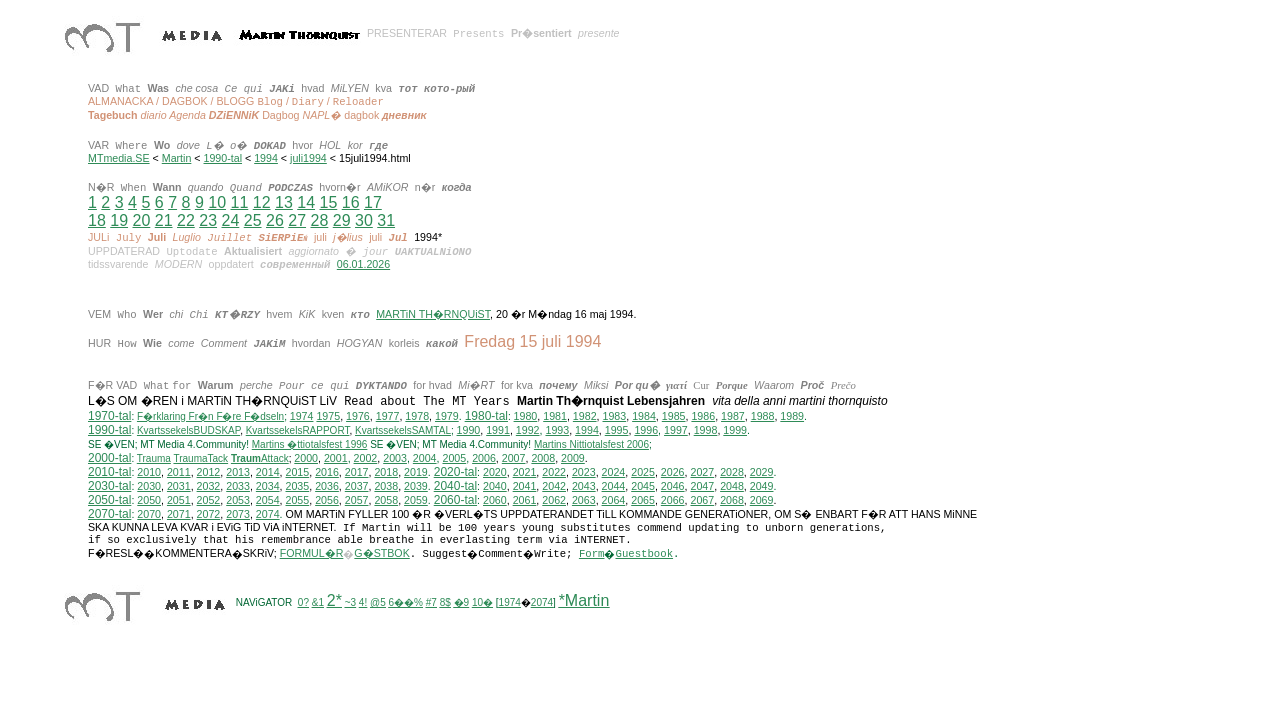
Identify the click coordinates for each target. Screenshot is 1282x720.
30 (364, 220)
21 (164, 220)
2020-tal (455, 472)
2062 (554, 500)
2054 (268, 500)
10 (217, 202)
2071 (179, 514)
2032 (209, 486)
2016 (327, 472)
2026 (673, 472)
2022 (554, 472)
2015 (298, 472)
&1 (318, 602)
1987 (733, 416)
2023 (584, 472)
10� (482, 602)
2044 (614, 486)
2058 (386, 500)
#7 (431, 602)
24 (231, 220)
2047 (702, 486)
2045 (643, 486)
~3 (350, 602)
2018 (386, 472)
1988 (763, 416)
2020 (495, 472)
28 (320, 220)
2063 (584, 500)
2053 (238, 500)
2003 (395, 458)
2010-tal (109, 472)
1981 (555, 416)
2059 (416, 500)
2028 (732, 472)
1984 (644, 416)
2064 (614, 500)
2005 (454, 458)
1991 (498, 430)
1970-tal (109, 416)
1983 (615, 416)
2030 (149, 486)
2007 (514, 458)
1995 (617, 430)
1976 (358, 416)
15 (328, 202)
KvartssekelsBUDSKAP (188, 430)
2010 (149, 472)
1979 (447, 416)
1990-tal (223, 158)
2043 (584, 486)
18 (97, 220)
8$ (445, 602)
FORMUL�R (312, 553)
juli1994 (308, 158)
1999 (735, 430)
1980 (526, 416)
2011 (179, 472)
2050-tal (109, 500)
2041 (525, 486)
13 (284, 202)
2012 (209, 472)
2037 (357, 486)
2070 (149, 514)
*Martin (584, 600)
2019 (416, 472)
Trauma (154, 458)
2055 (298, 500)
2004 (425, 458)
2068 (732, 500)
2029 (762, 472)
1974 (302, 416)
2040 (495, 486)
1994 (266, 158)
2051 (179, 500)
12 (262, 202)
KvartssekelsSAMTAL (403, 430)
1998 (706, 430)
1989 (792, 416)
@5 (378, 602)
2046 (673, 486)
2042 (554, 486)
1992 (528, 430)
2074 (268, 514)
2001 (336, 458)
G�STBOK (381, 553)
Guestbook (644, 554)
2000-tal (109, 458)
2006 (484, 458)
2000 (306, 458)
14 (306, 202)
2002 (366, 458)
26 (275, 220)
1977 (388, 416)
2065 (643, 500)
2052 (209, 500)
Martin (177, 158)
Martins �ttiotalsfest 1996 (310, 444)
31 (386, 220)
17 (373, 202)
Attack (260, 458)
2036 (327, 486)
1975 (328, 416)
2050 (149, 500)
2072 (209, 514)
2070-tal (109, 514)
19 (119, 220)
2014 (268, 472)
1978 (417, 416)
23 (208, 220)
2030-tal (109, 486)
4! (363, 602)
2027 (702, 472)
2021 (525, 472)
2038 (386, 486)
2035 (298, 486)
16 (351, 202)
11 (239, 202)
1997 (676, 430)
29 (342, 220)
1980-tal (486, 416)
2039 (416, 486)
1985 (674, 416)
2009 (573, 458)
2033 (238, 486)
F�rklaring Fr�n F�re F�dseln (210, 416)
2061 (525, 500)
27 (297, 220)
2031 (179, 486)
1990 (469, 430)
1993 (557, 430)
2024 (614, 472)
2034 (268, 486)
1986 (703, 416)
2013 (238, 472)
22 (186, 220)
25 (253, 220)
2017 (357, 472)
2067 (702, 500)
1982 (585, 416)
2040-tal (455, 486)
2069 (762, 500)
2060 (495, 500)
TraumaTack (200, 458)
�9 (462, 602)
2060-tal (455, 500)
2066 (673, 500)
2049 (762, 486)
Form (592, 554)
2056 (327, 500)
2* (334, 600)
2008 (543, 458)
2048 (732, 486)
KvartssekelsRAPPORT (298, 430)
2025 (643, 472)
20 (142, 220)
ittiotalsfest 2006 (591, 444)
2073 (238, 514)
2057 (357, 500)
